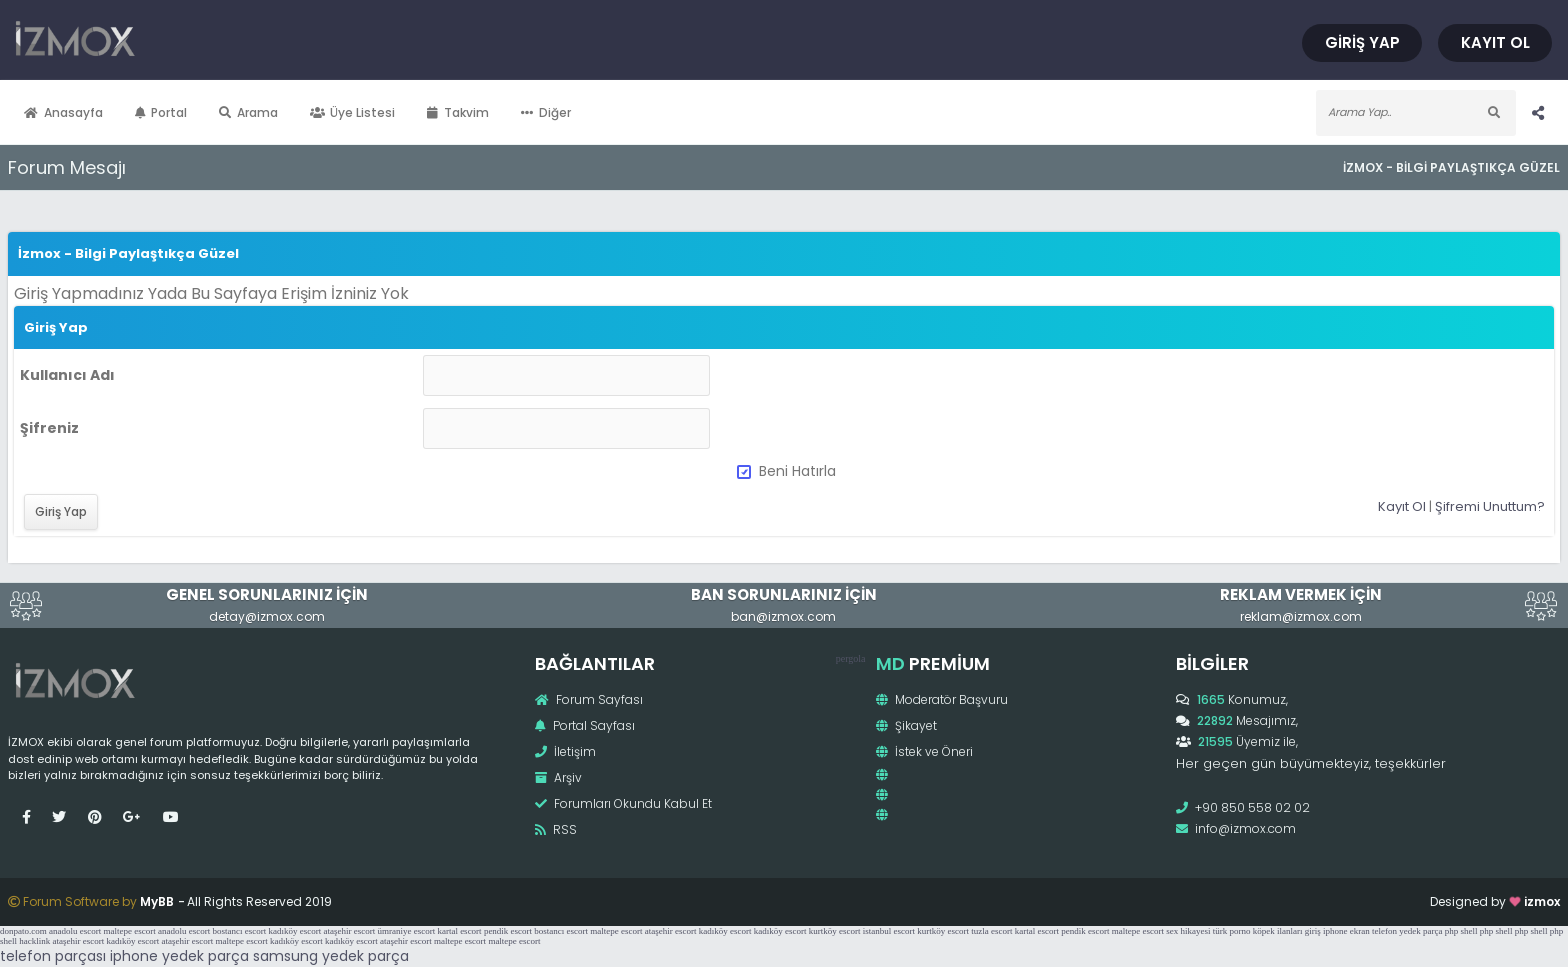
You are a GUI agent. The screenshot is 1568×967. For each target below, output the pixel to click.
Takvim (458, 112)
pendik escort (508, 931)
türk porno (1232, 931)
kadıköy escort (294, 931)
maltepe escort (129, 931)
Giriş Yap (1362, 42)
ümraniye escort (406, 931)
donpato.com (23, 931)
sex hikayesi (1188, 931)
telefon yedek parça (1407, 931)
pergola (851, 658)
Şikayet (906, 725)
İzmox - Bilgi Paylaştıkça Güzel (1451, 167)
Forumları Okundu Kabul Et (623, 803)
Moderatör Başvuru (942, 699)
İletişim (565, 751)
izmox (1542, 901)
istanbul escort (889, 931)
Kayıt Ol (1495, 42)
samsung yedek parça (331, 956)
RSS (556, 829)
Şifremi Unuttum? (1490, 506)
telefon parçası (53, 956)
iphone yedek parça (179, 956)
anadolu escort (75, 931)
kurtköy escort (835, 931)
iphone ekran (1346, 931)
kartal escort (459, 931)
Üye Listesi (353, 112)
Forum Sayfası (589, 699)
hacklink (34, 941)
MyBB (157, 901)
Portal (161, 112)
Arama (248, 112)
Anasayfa (63, 112)
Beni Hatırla (786, 471)
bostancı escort (239, 931)
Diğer (546, 112)
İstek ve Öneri (924, 751)
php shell (1461, 931)
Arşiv (558, 777)
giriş (1313, 931)
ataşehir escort (349, 931)
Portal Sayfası (585, 725)
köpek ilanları (1278, 931)
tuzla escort (991, 931)
